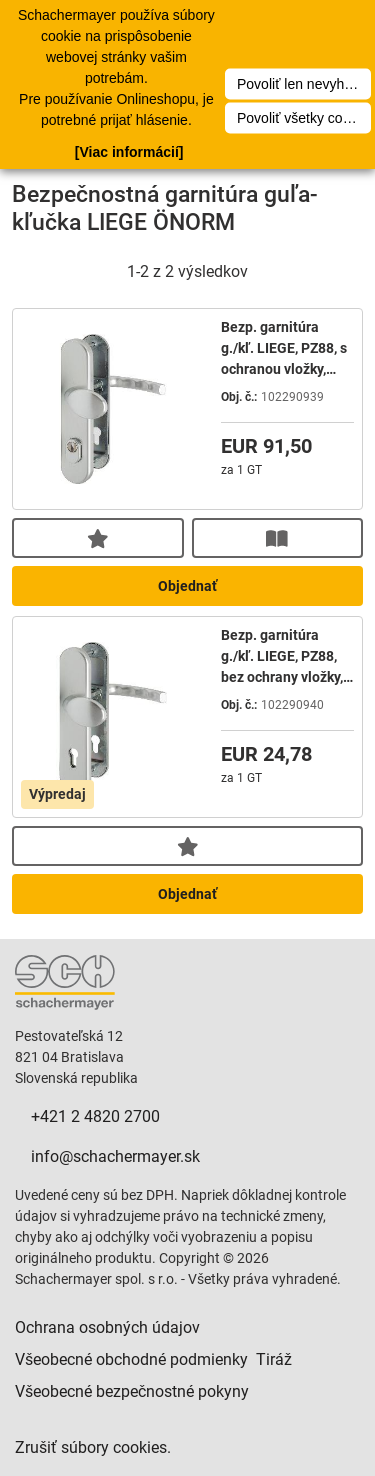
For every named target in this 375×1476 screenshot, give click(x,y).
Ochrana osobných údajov (107, 1327)
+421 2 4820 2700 (95, 1116)
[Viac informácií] (129, 151)
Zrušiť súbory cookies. (93, 1447)
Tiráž (274, 1359)
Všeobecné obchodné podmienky (131, 1359)
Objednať (187, 586)
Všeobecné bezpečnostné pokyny (132, 1391)
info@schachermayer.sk (115, 1156)
